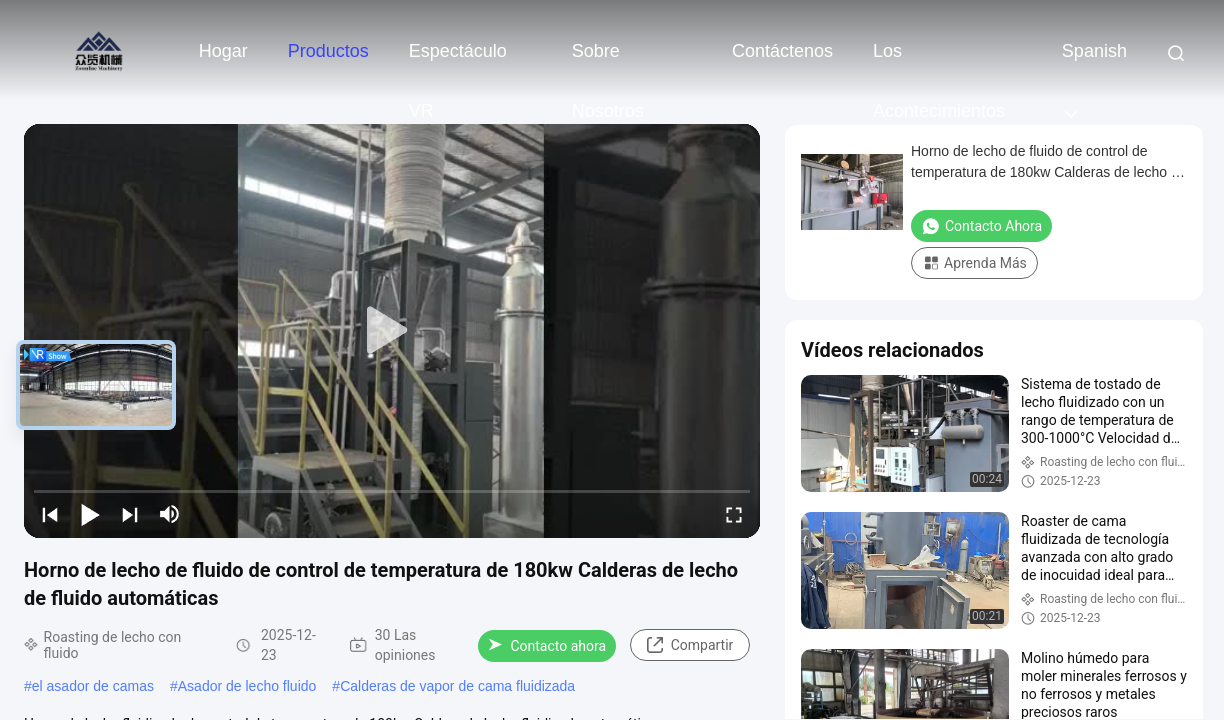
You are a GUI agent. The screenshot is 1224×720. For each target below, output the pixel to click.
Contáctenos (782, 51)
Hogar (223, 51)
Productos (328, 51)
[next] (130, 514)
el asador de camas (93, 686)
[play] (392, 331)
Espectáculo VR (458, 61)
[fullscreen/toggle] (734, 514)
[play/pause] (90, 514)
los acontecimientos (939, 61)
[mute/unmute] (170, 514)
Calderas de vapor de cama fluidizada (457, 686)
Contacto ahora (547, 646)
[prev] (50, 514)
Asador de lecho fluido (247, 686)
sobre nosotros (608, 61)
